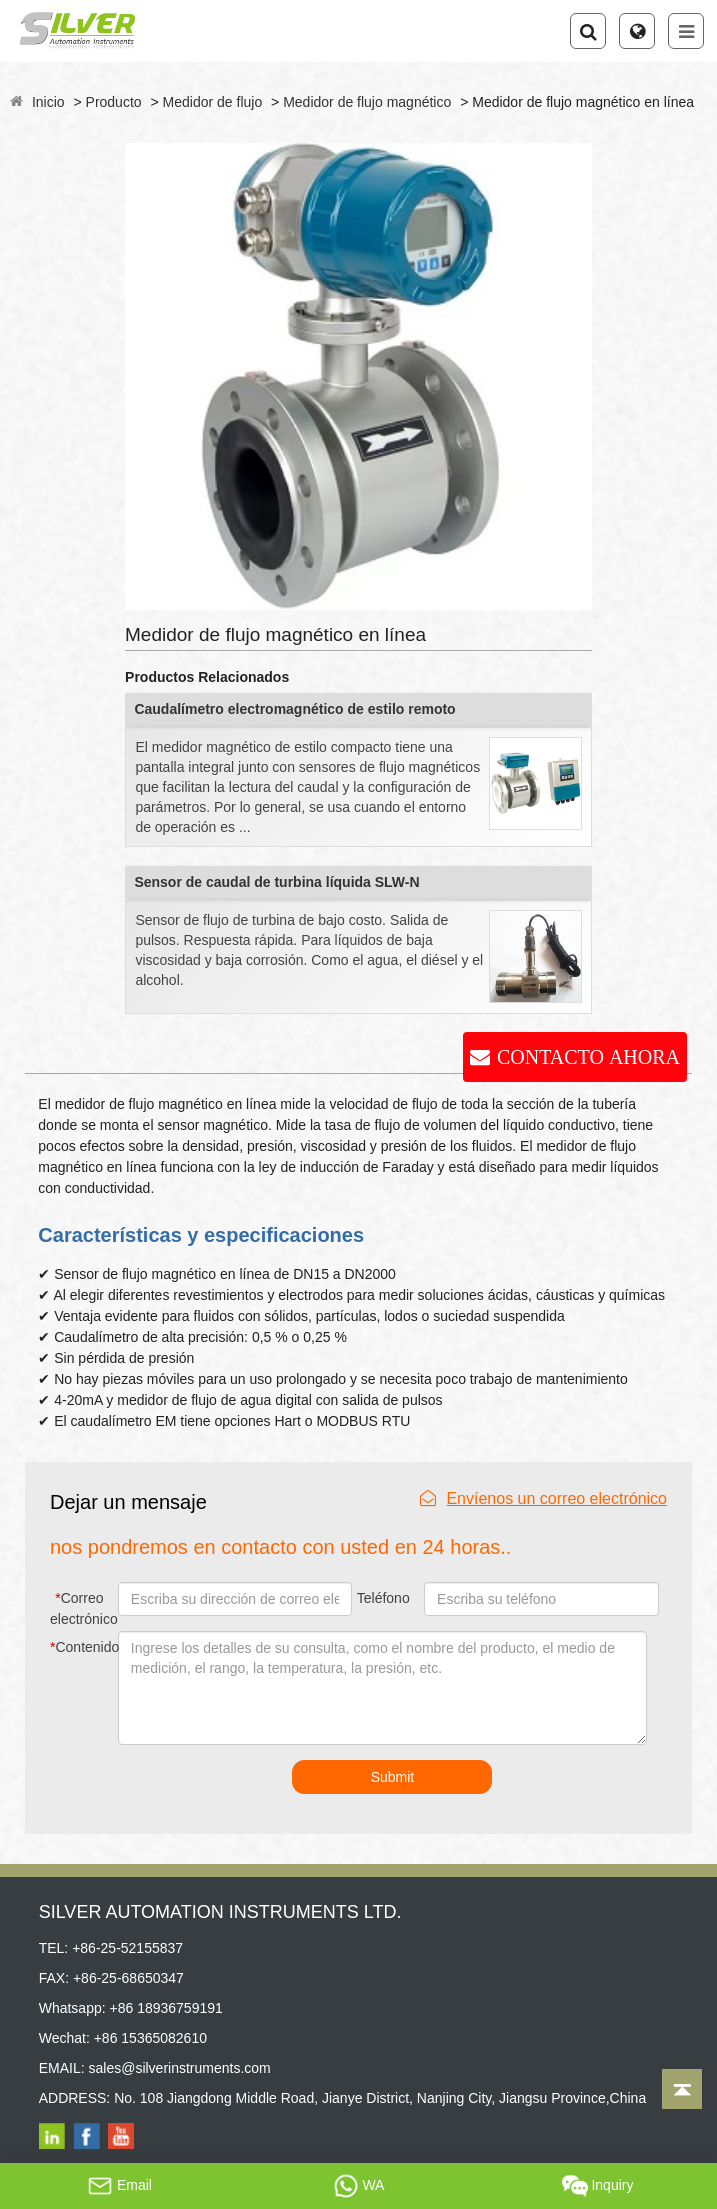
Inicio (48, 102)
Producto (114, 102)
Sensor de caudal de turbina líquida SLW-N (276, 882)
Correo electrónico (81, 1608)
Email (119, 2186)
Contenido (80, 1647)
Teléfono (383, 1598)
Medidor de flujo (213, 102)
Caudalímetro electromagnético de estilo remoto (294, 709)
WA (359, 2186)
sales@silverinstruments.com (179, 2068)
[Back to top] (682, 2089)
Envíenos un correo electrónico (543, 1498)
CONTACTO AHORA (588, 1057)
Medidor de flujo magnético (367, 102)
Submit (393, 1777)
